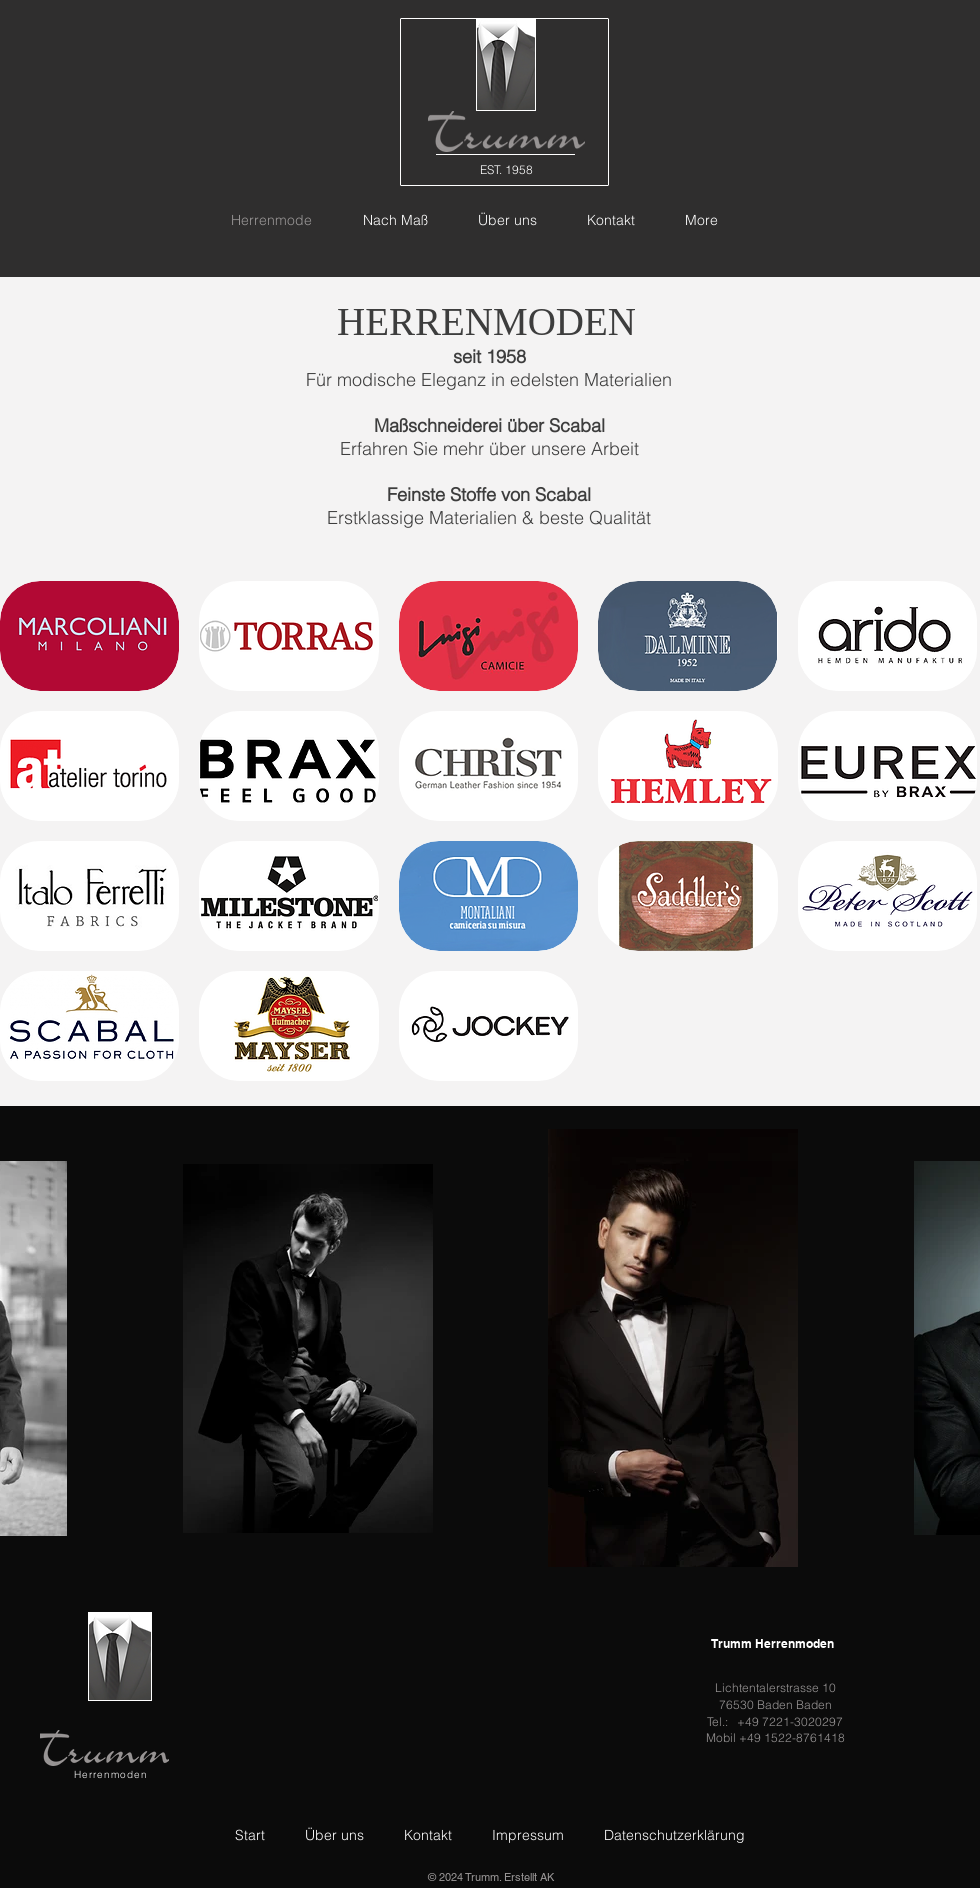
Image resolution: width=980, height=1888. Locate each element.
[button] (89, 636)
